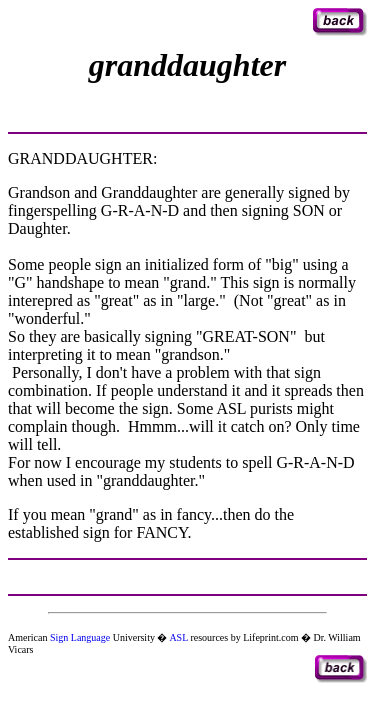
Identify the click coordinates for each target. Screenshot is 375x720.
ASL (178, 637)
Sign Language (80, 637)
